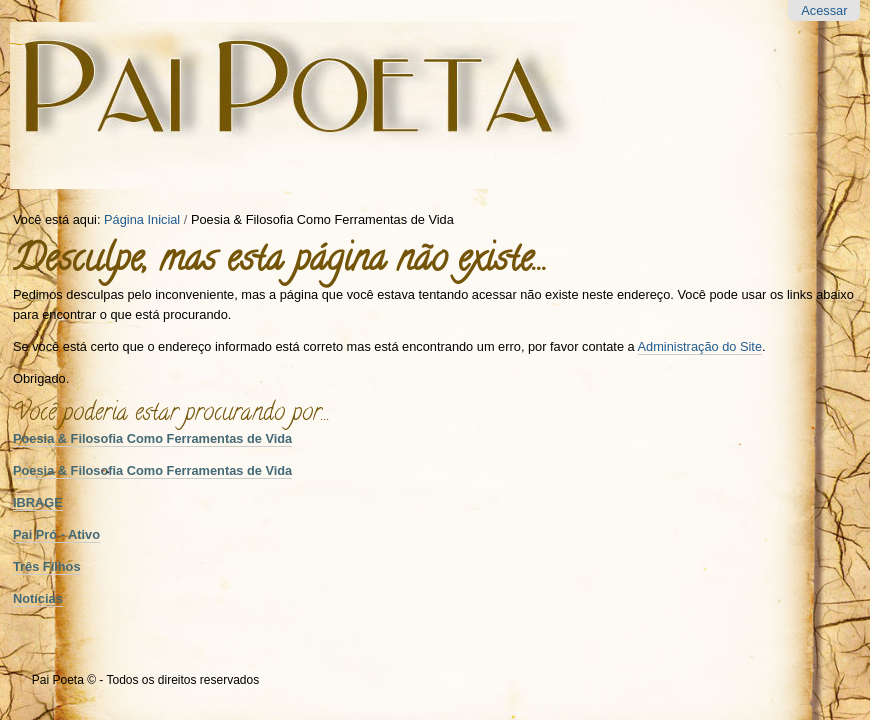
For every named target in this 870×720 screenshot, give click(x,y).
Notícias (38, 598)
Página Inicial (142, 219)
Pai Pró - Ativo (56, 534)
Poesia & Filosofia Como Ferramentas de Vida (152, 438)
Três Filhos (47, 566)
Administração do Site (700, 346)
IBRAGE (38, 502)
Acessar (824, 10)
